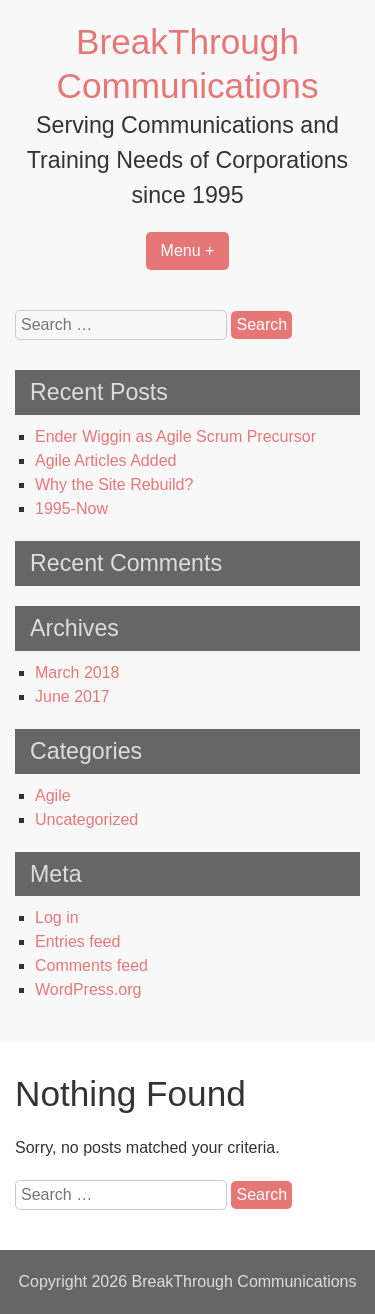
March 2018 (77, 672)
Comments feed (91, 965)
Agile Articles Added (105, 460)
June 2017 (72, 696)
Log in (57, 917)
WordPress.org (88, 989)
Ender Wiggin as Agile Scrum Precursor (175, 436)
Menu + (188, 250)
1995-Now (71, 508)
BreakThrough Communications (243, 1281)
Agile (53, 795)
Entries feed (77, 941)
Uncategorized (86, 819)
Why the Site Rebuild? (114, 484)
